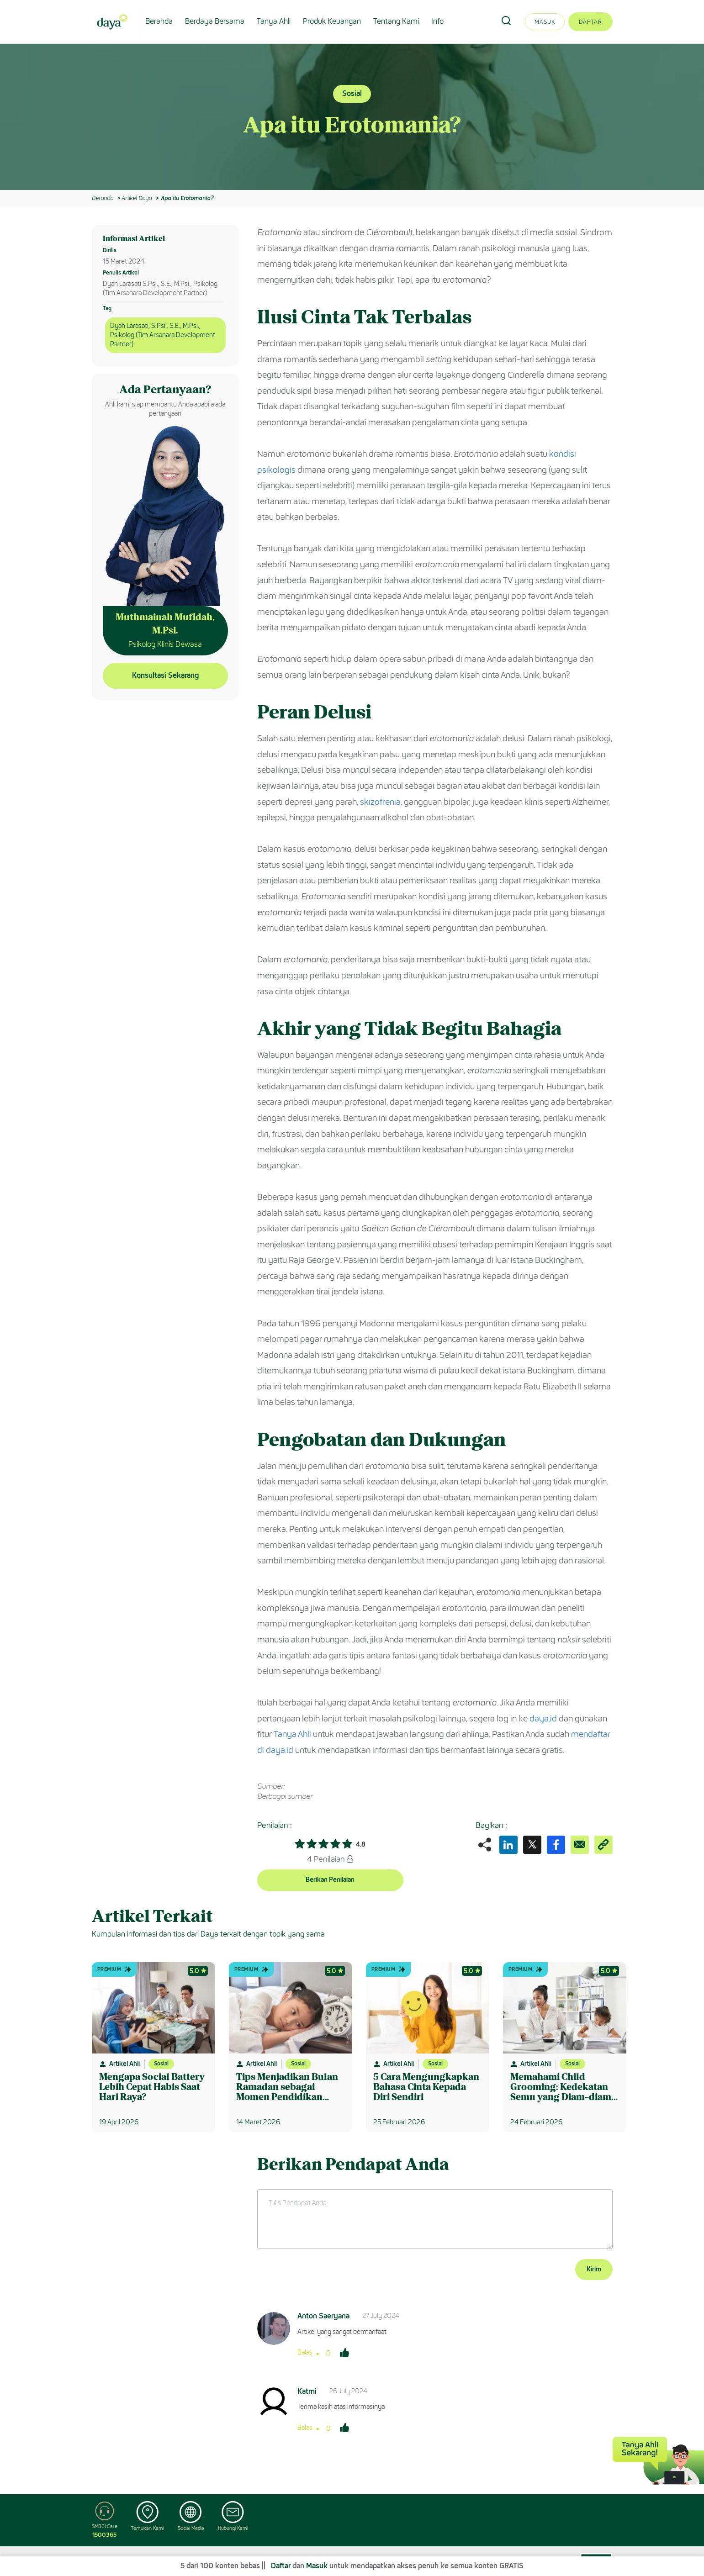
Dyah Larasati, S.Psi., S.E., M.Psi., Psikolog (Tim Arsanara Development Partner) (162, 335)
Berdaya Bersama (214, 21)
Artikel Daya (137, 198)
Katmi (307, 2391)
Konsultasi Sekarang (165, 675)
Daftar (590, 21)
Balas (304, 2352)
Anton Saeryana (323, 2316)
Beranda (159, 21)
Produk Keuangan (332, 21)
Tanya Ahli (274, 21)
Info (437, 21)
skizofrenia (380, 802)
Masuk (545, 21)
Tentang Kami (396, 21)
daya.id (543, 1719)
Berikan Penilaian (330, 1880)
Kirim (594, 2269)
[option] (352, 117)
